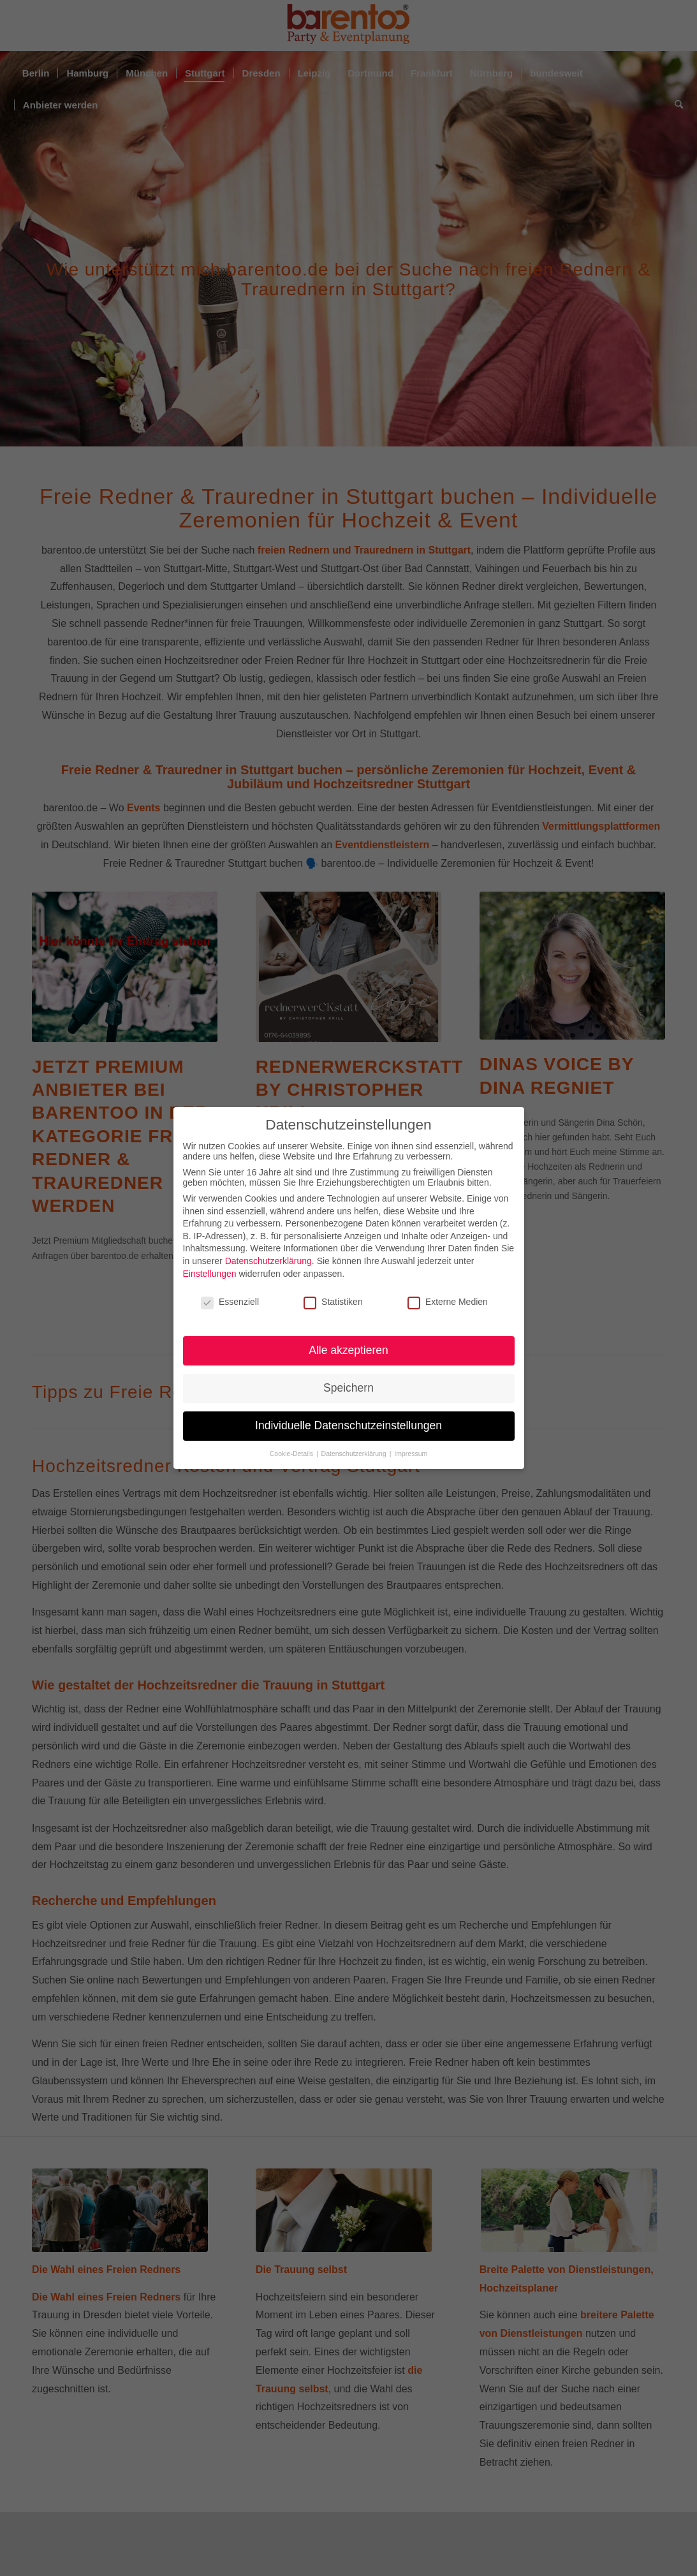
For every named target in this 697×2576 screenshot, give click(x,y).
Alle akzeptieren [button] (348, 1350)
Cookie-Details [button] (292, 1453)
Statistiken (333, 1302)
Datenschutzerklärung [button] (354, 1453)
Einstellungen (210, 1274)
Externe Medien (447, 1302)
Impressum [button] (410, 1453)
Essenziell (230, 1302)
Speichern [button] (348, 1387)
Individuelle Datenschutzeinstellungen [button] (348, 1425)
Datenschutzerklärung (268, 1261)
